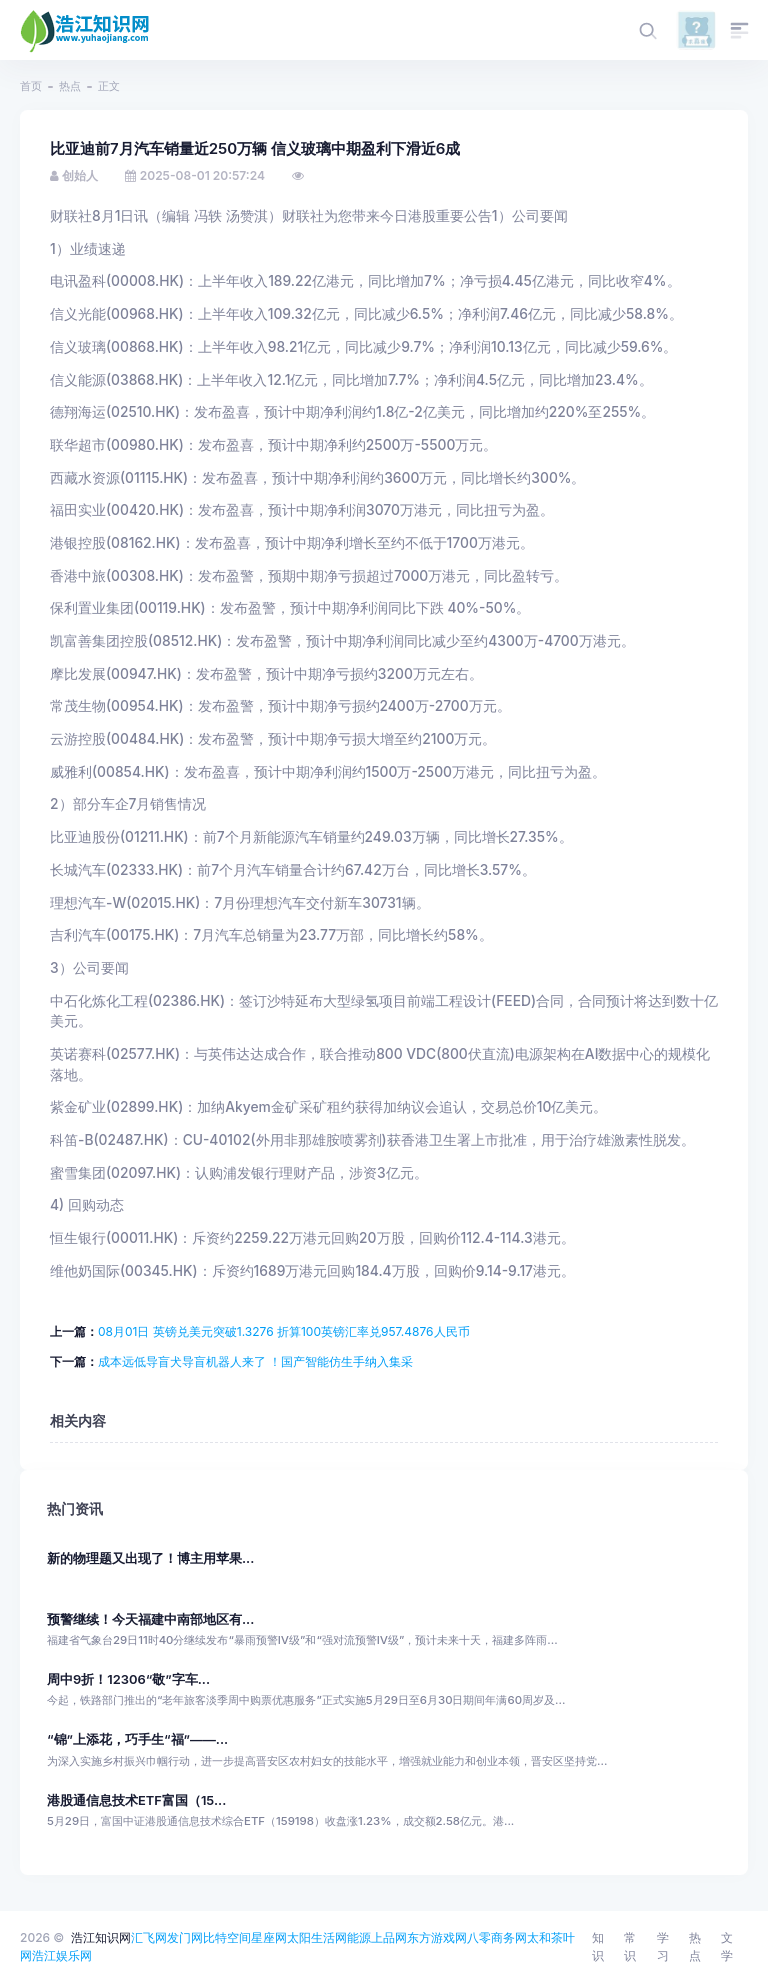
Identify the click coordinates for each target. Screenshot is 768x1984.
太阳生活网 (317, 1937)
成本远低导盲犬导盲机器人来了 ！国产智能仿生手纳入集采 (255, 1361)
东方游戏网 (437, 1937)
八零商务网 (497, 1937)
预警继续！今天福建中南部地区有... (150, 1619)
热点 (70, 86)
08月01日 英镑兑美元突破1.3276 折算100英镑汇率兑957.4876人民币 (284, 1331)
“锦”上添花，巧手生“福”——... (137, 1739)
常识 (630, 1946)
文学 (727, 1946)
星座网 (269, 1937)
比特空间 (227, 1937)
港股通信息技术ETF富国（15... (136, 1800)
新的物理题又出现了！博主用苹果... (150, 1558)
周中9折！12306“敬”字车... (128, 1679)
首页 (31, 86)
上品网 (389, 1937)
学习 (663, 1946)
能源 (359, 1937)
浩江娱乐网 (62, 1955)
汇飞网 (149, 1937)
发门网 (185, 1937)
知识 (598, 1946)
